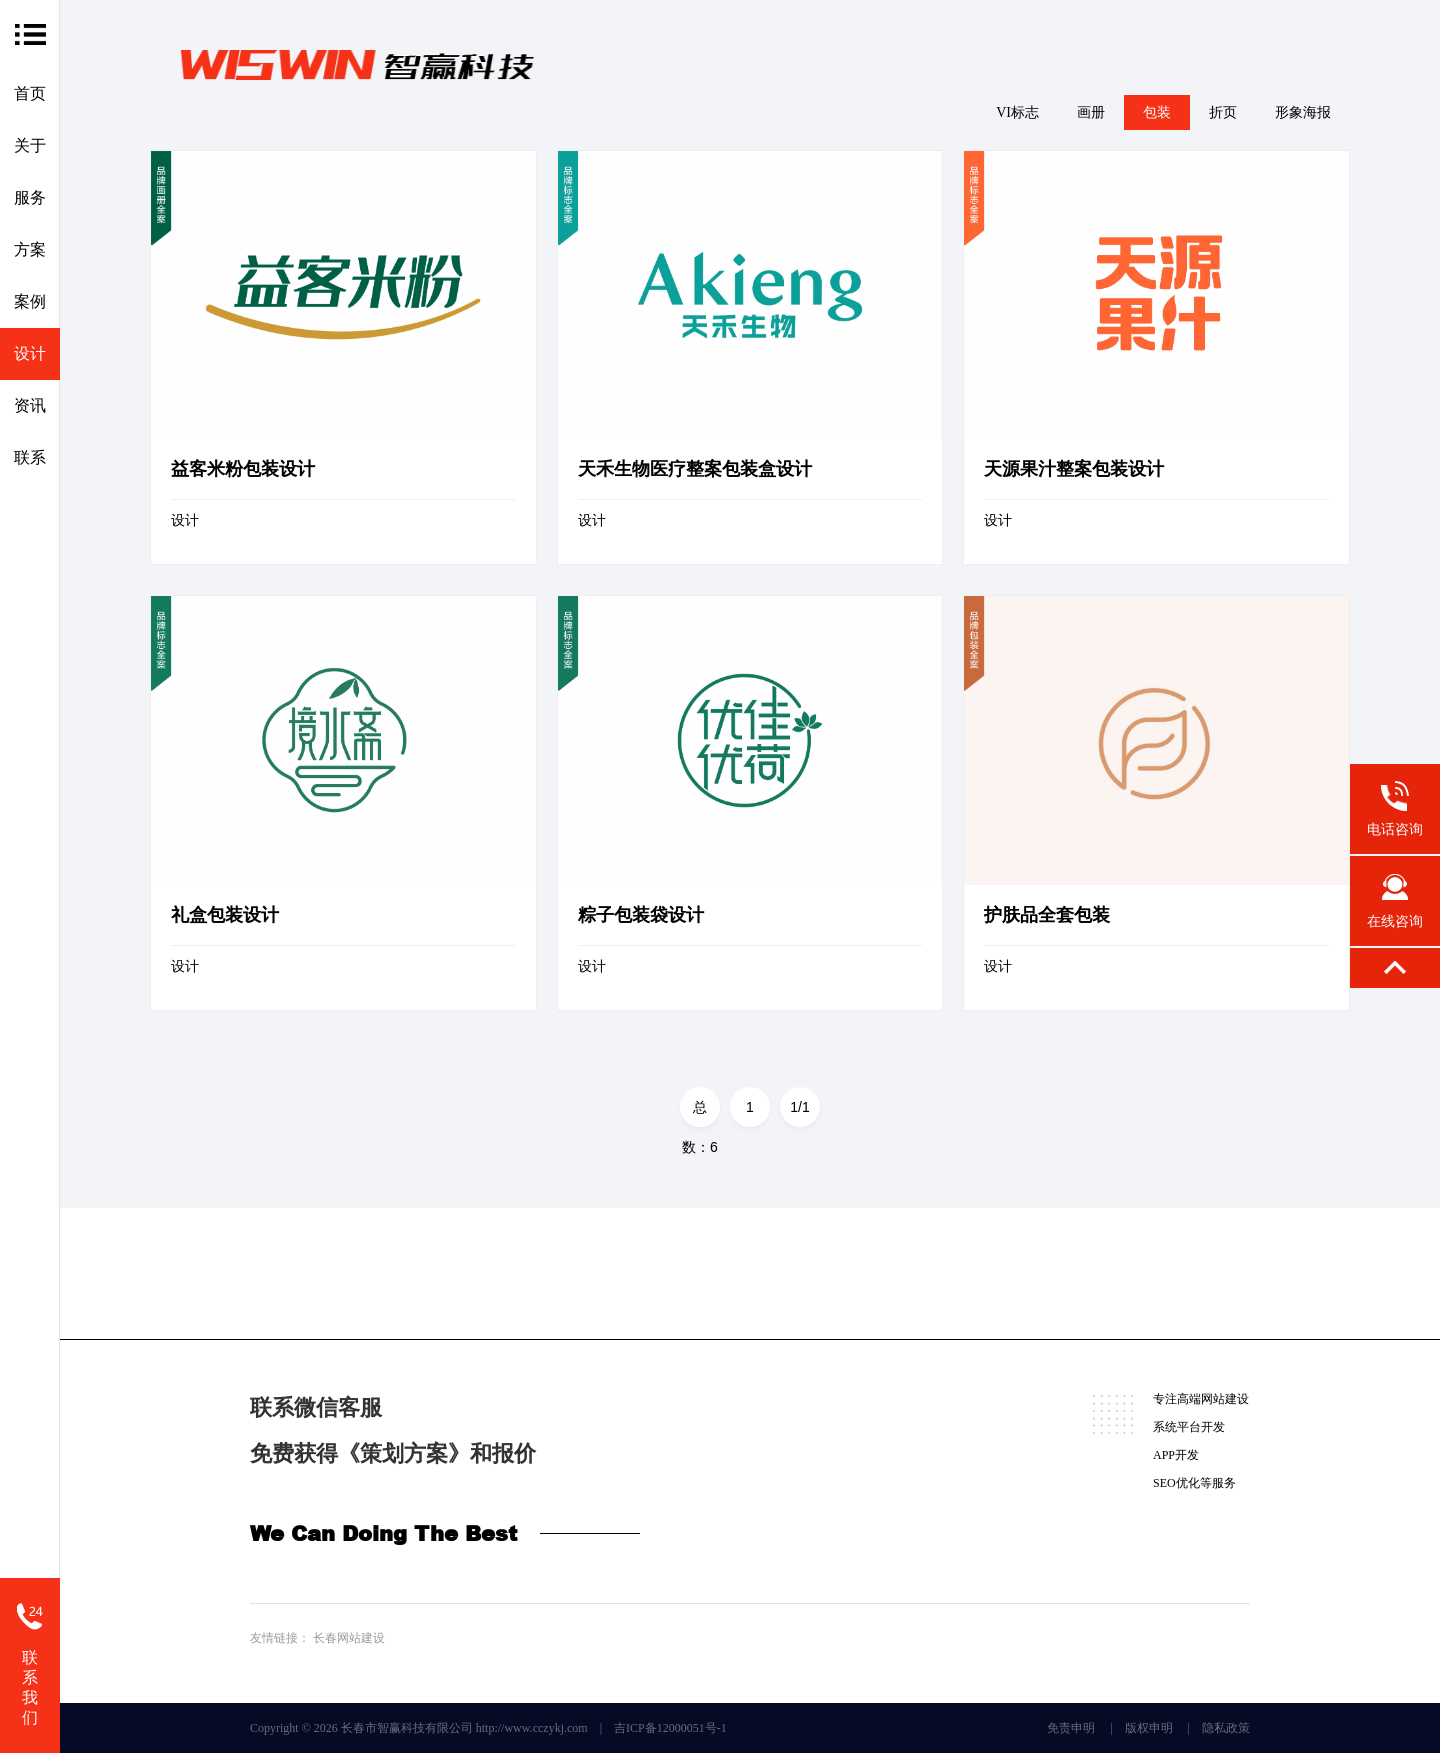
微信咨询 (312, 1274)
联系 (30, 457)
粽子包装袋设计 (641, 915)
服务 (30, 197)
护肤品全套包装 (1047, 915)
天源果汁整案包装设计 (1074, 469)
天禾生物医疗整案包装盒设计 (695, 469)
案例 (30, 301)
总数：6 (700, 1113)
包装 (1157, 112)
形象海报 (1303, 112)
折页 (1223, 112)
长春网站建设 (349, 1638)
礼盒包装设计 (225, 915)
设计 (30, 353)
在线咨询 (454, 1274)
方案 (30, 249)
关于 (30, 145)
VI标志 (1017, 112)
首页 (30, 93)
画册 (1091, 112)
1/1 (799, 1107)
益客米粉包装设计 (243, 469)
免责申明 (1071, 1728)
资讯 (30, 405)
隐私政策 (1226, 1728)
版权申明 (1149, 1728)
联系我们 (30, 1687)
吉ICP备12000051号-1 (670, 1728)
